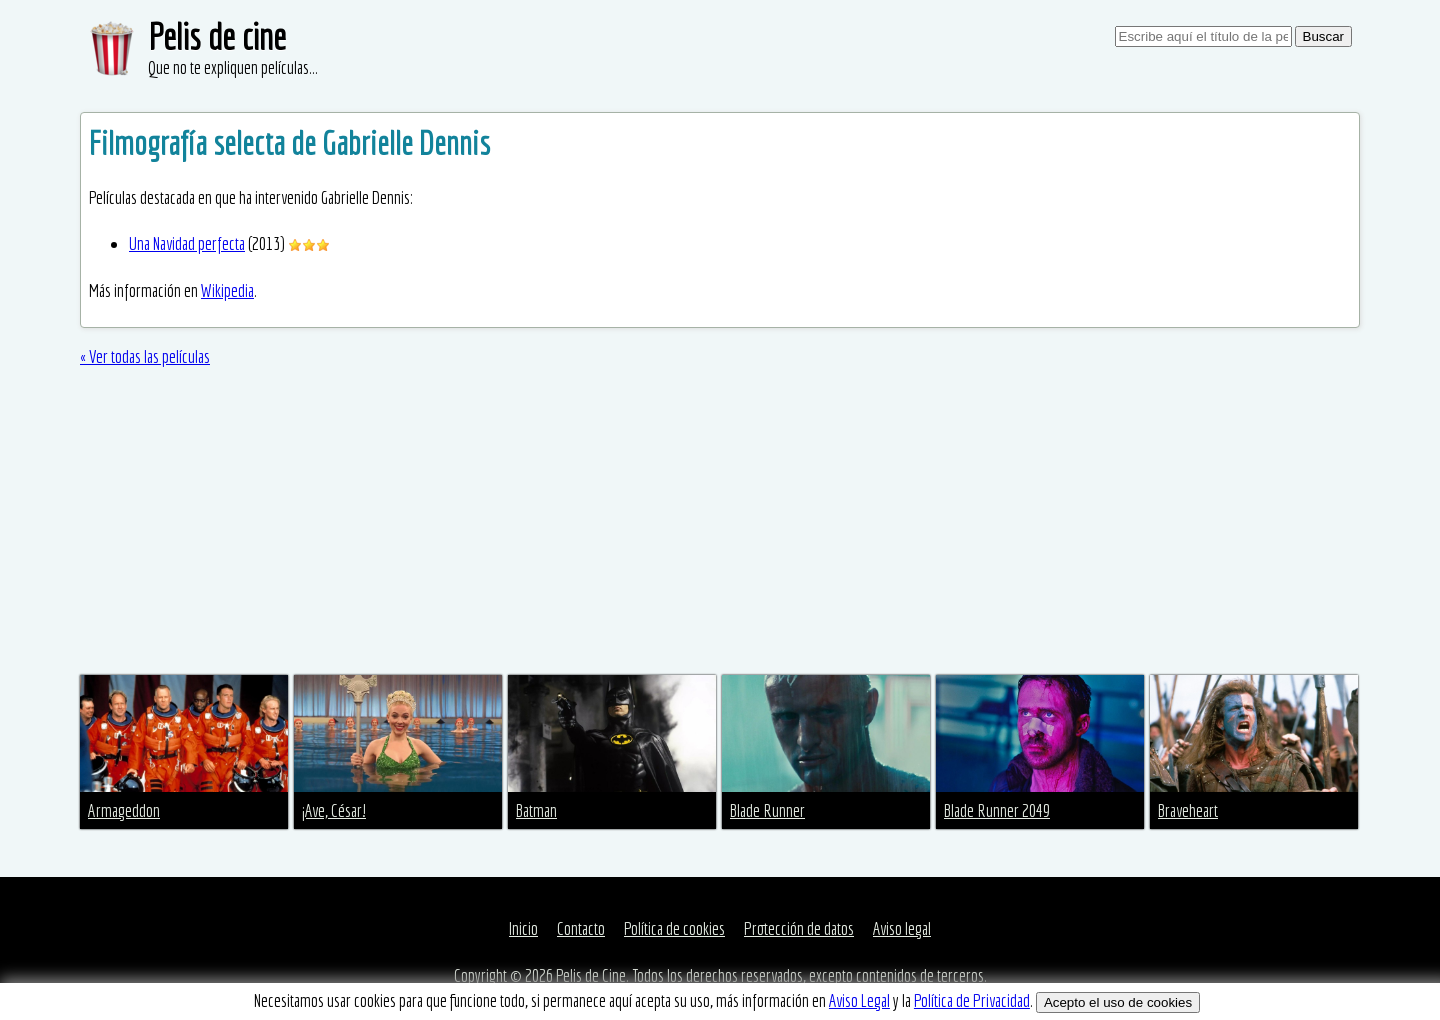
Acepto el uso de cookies (1118, 1002)
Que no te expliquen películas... (233, 67)
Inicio (523, 928)
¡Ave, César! (334, 810)
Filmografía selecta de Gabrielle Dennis (289, 143)
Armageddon (124, 810)
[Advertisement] (720, 525)
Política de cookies (674, 928)
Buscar (1323, 36)
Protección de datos (799, 928)
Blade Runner (767, 810)
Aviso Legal (859, 1000)
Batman (536, 810)
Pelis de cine (217, 36)
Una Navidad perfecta (187, 243)
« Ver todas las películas (145, 356)
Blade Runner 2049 (997, 810)
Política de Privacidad (972, 1000)
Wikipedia (227, 290)
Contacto (581, 928)
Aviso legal (902, 928)
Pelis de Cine (591, 975)
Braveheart (1188, 810)
